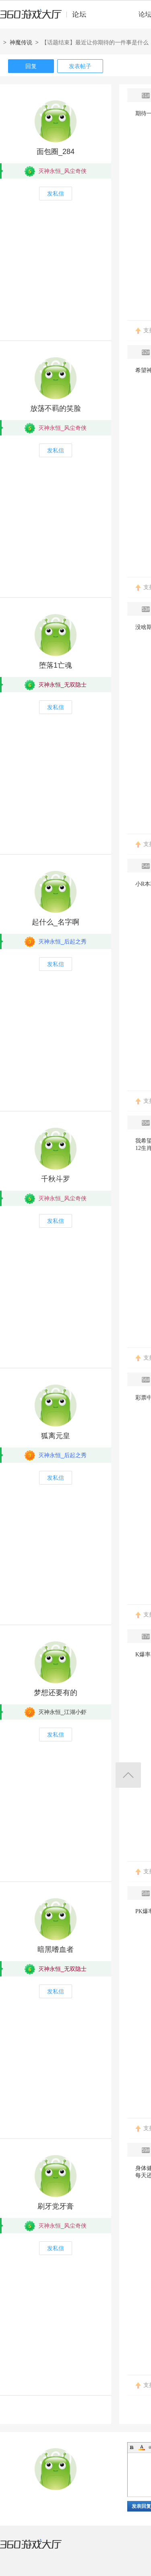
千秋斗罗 (55, 1179)
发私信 (55, 193)
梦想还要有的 (55, 1693)
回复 (31, 66)
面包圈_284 (55, 152)
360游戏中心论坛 (46, 18)
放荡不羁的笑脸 (55, 408)
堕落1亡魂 (55, 665)
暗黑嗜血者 (55, 1949)
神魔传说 (21, 42)
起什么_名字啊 (55, 922)
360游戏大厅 (39, 2549)
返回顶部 (128, 1775)
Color (142, 2447)
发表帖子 (80, 66)
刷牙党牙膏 (55, 2206)
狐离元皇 (55, 1436)
